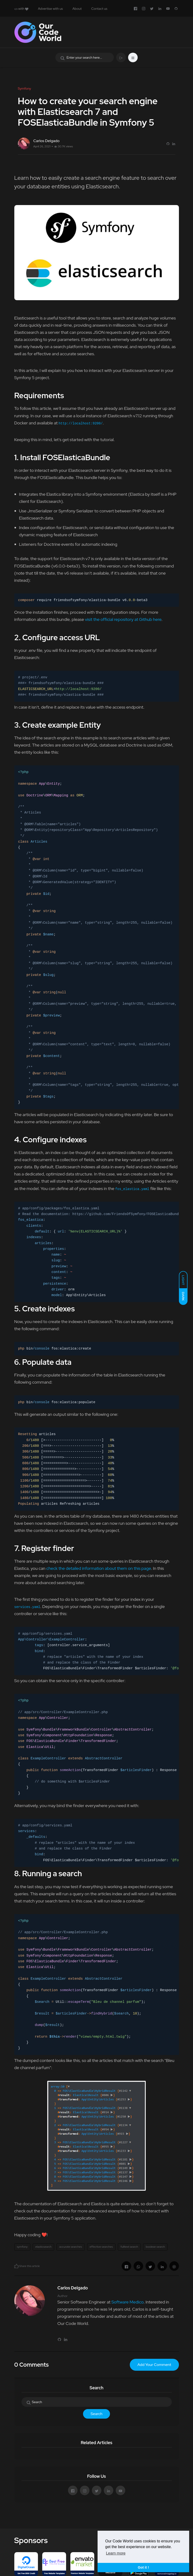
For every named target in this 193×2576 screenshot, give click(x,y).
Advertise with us (50, 8)
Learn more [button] (115, 2553)
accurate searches (70, 2247)
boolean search (155, 2247)
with (21, 8)
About (77, 8)
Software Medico (127, 2302)
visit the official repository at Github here (123, 619)
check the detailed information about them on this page (98, 1568)
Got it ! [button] (143, 2567)
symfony (22, 2247)
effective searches (101, 2247)
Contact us (99, 8)
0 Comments (31, 2364)
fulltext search (129, 2247)
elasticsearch (43, 2247)
